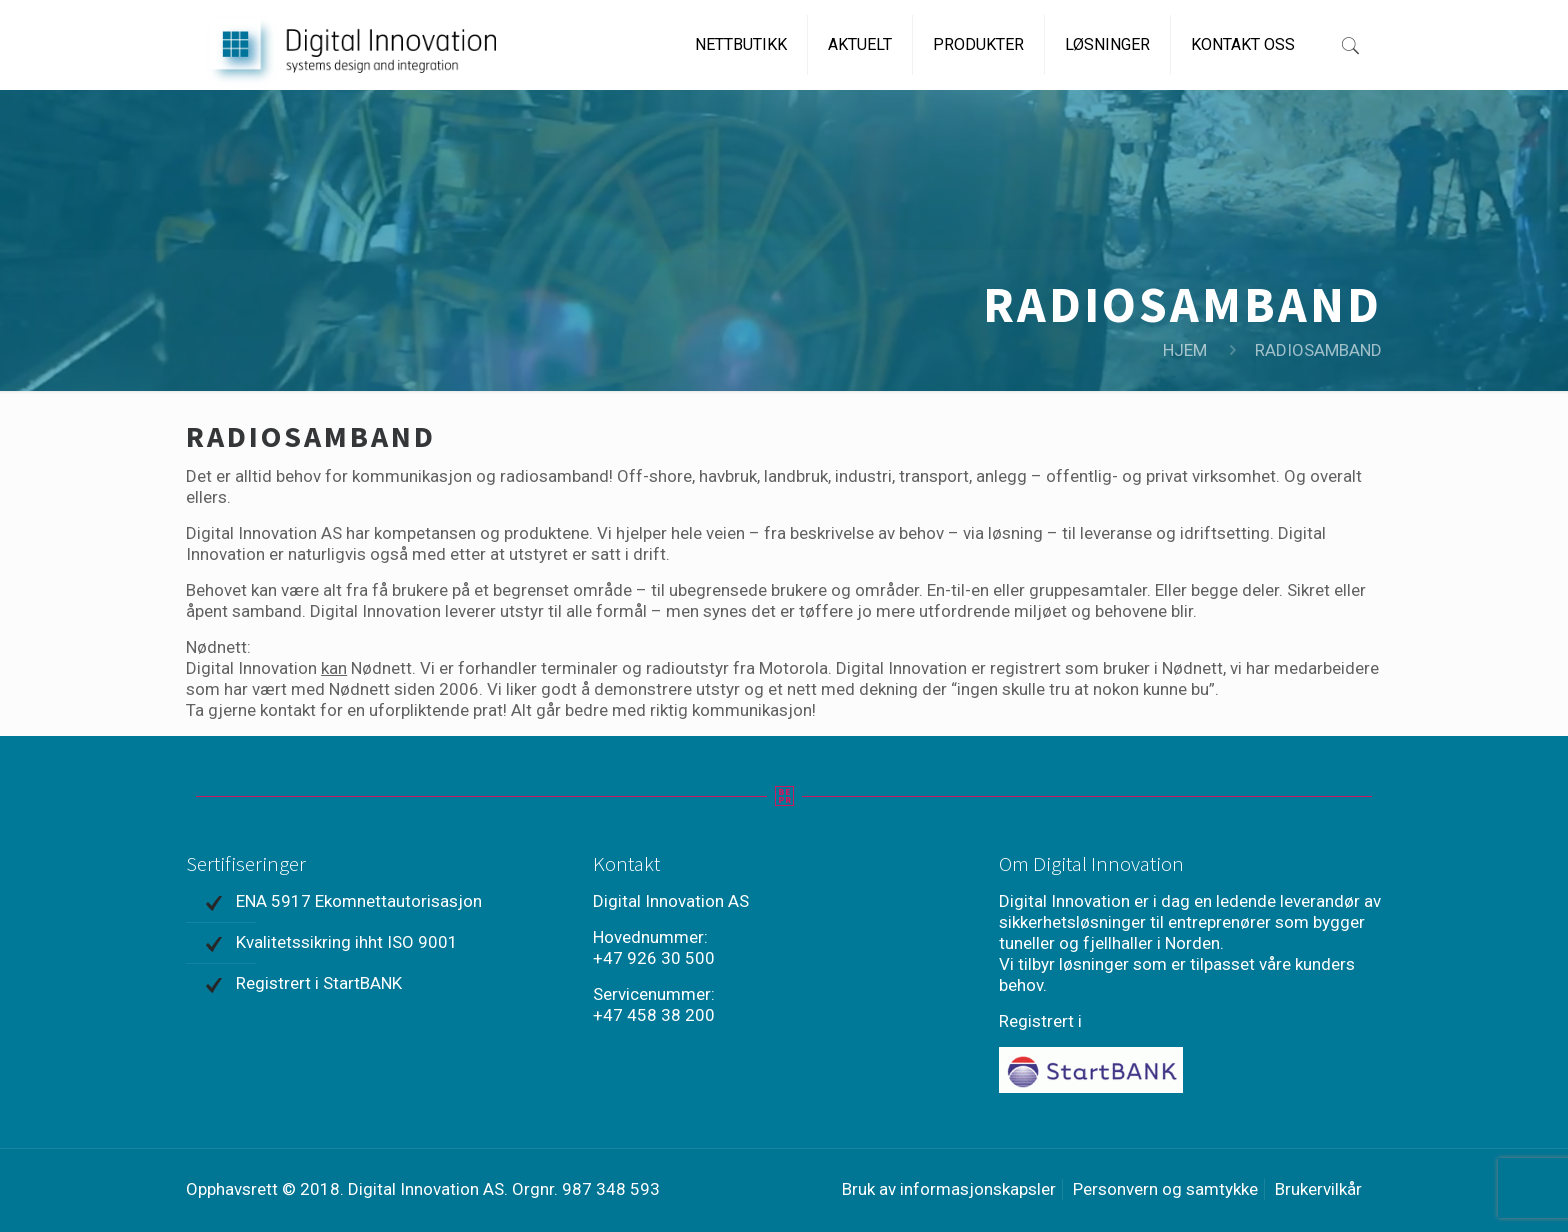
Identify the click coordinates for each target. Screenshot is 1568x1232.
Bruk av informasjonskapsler (949, 1189)
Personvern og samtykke (1165, 1189)
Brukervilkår (1318, 1189)
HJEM (1185, 350)
